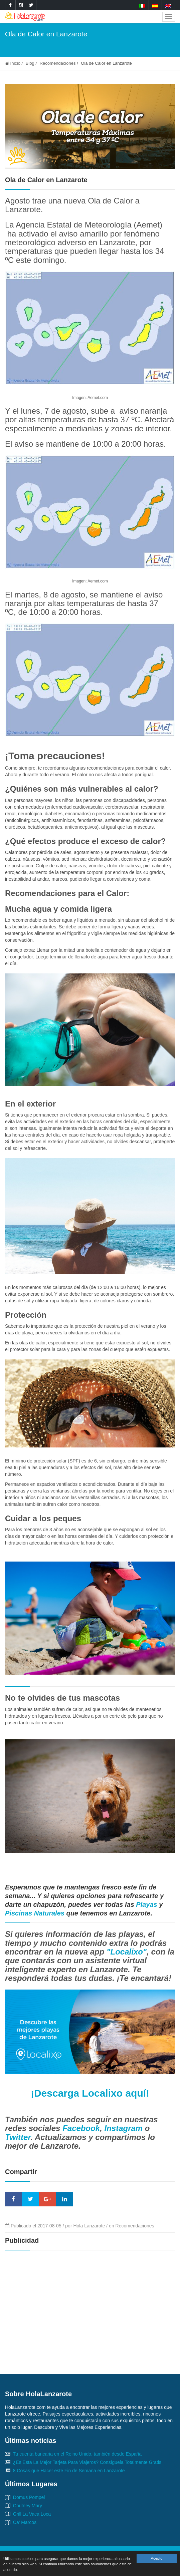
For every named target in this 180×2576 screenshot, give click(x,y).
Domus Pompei (29, 2497)
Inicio (12, 63)
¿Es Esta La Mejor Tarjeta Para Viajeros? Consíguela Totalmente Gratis (87, 2462)
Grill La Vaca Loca (32, 2514)
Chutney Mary (27, 2505)
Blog (30, 63)
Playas (147, 1904)
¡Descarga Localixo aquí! (90, 2093)
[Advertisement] (90, 2303)
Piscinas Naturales (34, 1913)
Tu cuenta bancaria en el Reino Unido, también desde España (77, 2454)
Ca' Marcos (24, 2522)
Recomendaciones (58, 63)
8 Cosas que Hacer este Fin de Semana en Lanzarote (69, 2470)
